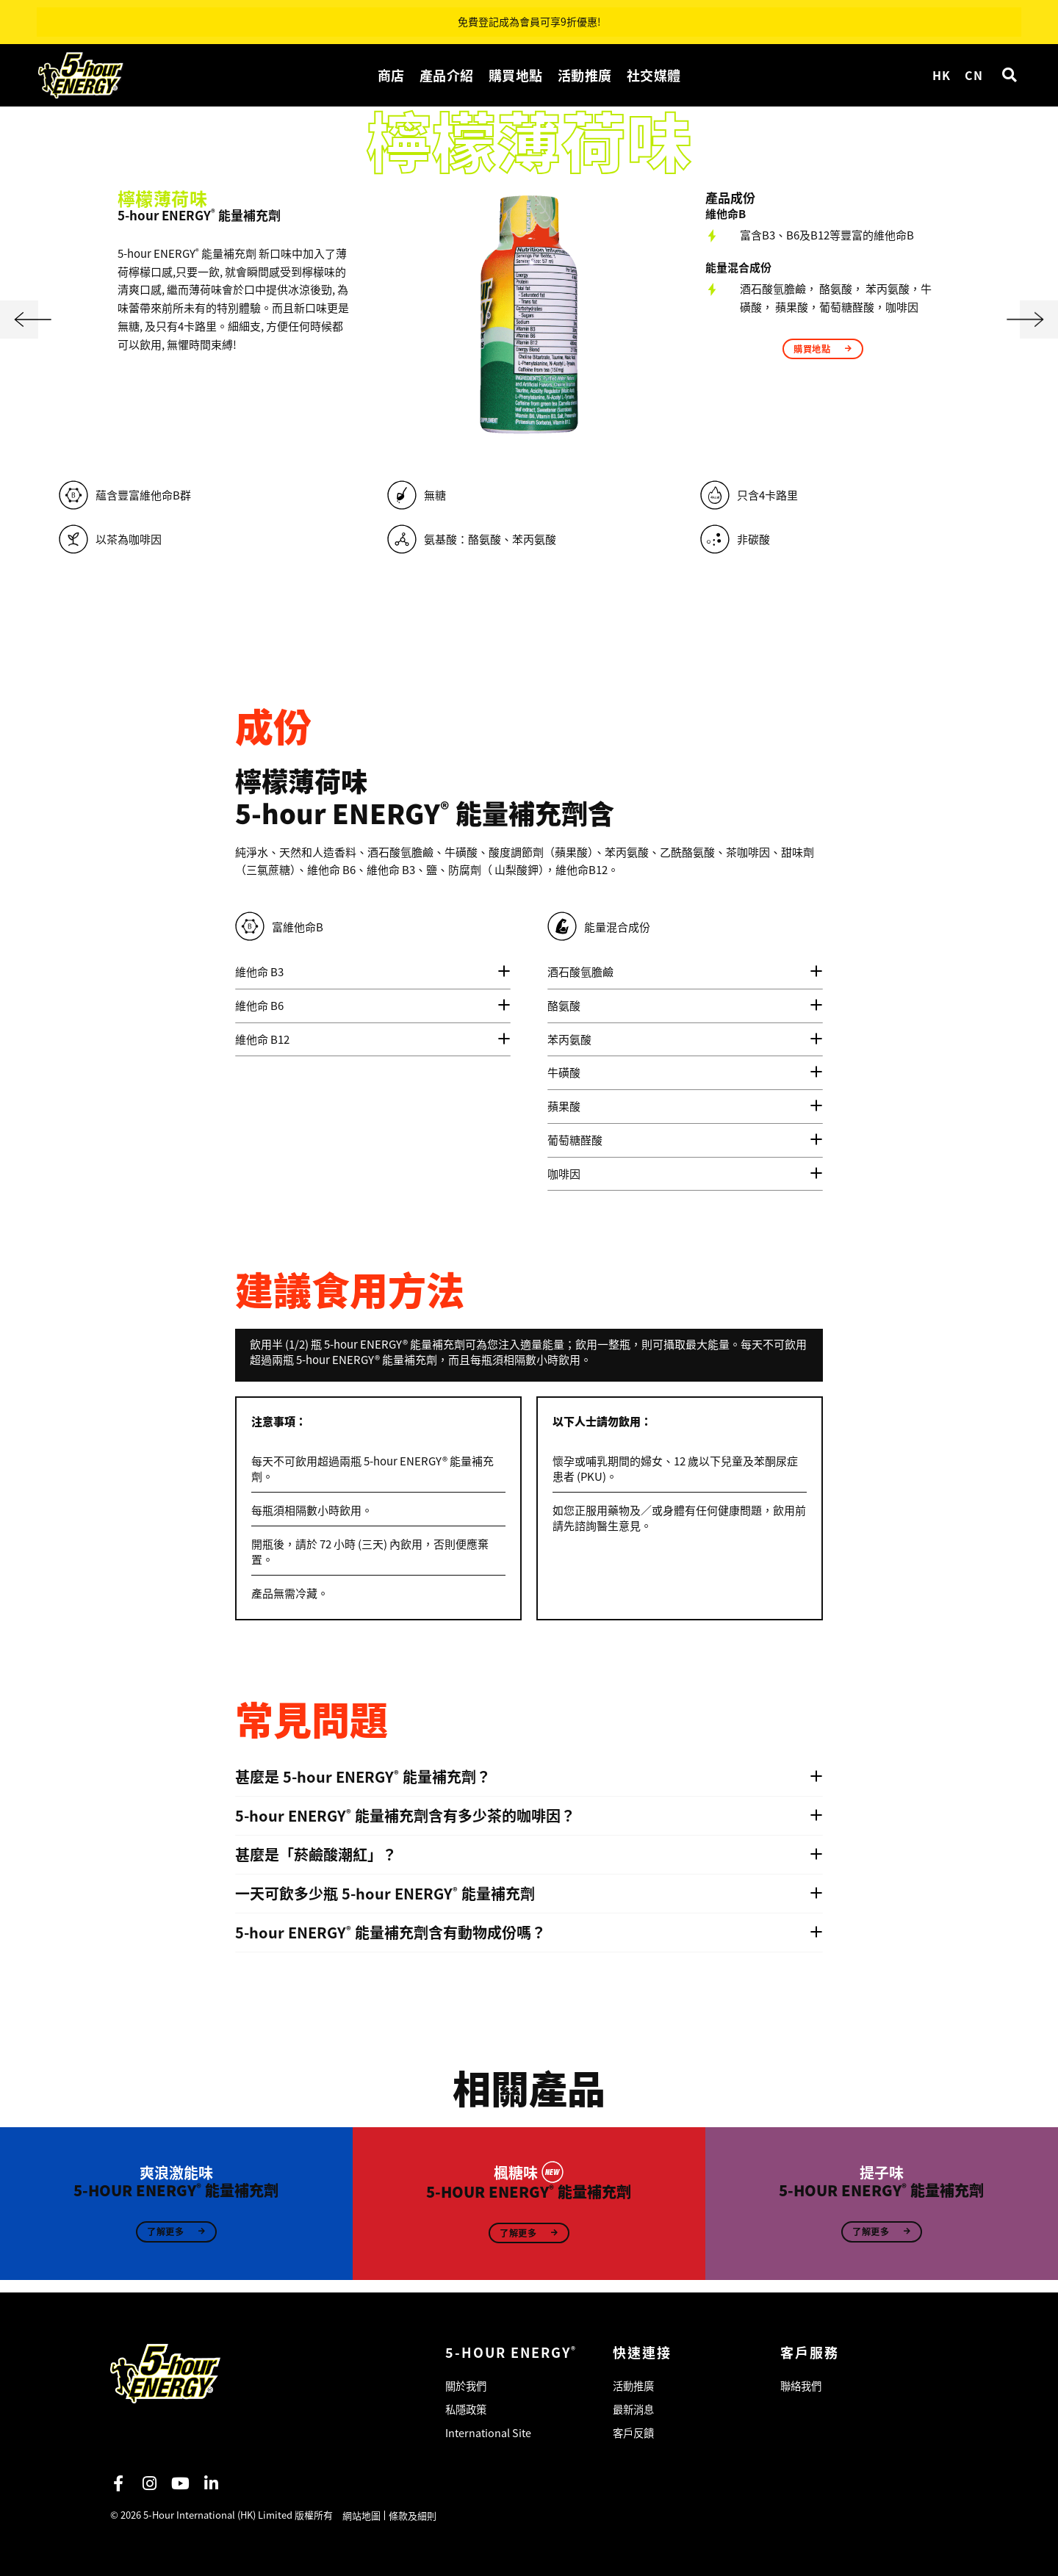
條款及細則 (414, 2515)
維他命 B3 (259, 971)
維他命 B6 (259, 1005)
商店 (391, 74)
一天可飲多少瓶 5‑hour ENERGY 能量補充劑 (385, 1894)
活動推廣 (585, 74)
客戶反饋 (635, 2432)
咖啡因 (563, 1173)
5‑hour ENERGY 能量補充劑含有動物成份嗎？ (390, 1932)
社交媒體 (654, 74)
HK (941, 75)
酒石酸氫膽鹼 (580, 971)
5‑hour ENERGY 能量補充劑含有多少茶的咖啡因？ (405, 1816)
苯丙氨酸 (569, 1039)
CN (973, 75)
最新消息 (635, 2406)
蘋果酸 (563, 1106)
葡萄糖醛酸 (574, 1139)
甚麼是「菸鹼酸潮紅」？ (316, 1855)
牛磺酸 (563, 1072)
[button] (1009, 75)
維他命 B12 (262, 1039)
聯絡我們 (802, 2379)
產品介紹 (447, 74)
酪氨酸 (563, 1005)
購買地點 (516, 74)
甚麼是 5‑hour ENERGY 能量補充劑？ (363, 1777)
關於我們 (467, 2379)
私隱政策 (467, 2406)
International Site (489, 2432)
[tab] (373, 972)
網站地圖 (363, 2515)
